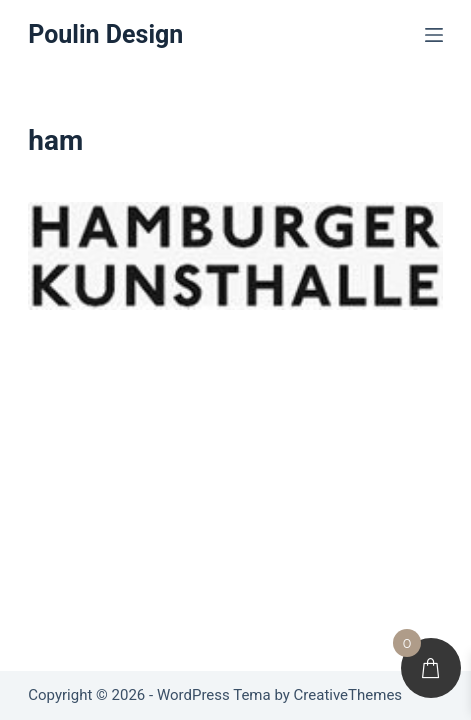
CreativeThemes (348, 695)
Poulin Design (105, 34)
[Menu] (434, 35)
